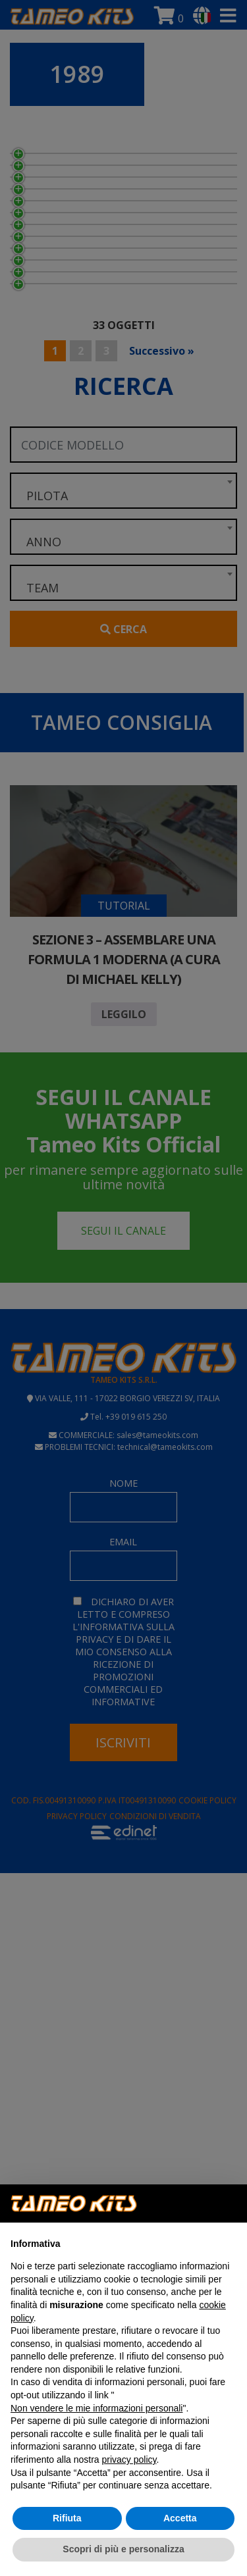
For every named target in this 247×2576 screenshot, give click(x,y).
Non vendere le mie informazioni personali (96, 2408)
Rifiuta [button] (67, 2518)
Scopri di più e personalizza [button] (123, 2549)
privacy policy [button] (129, 2459)
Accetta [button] (180, 2518)
